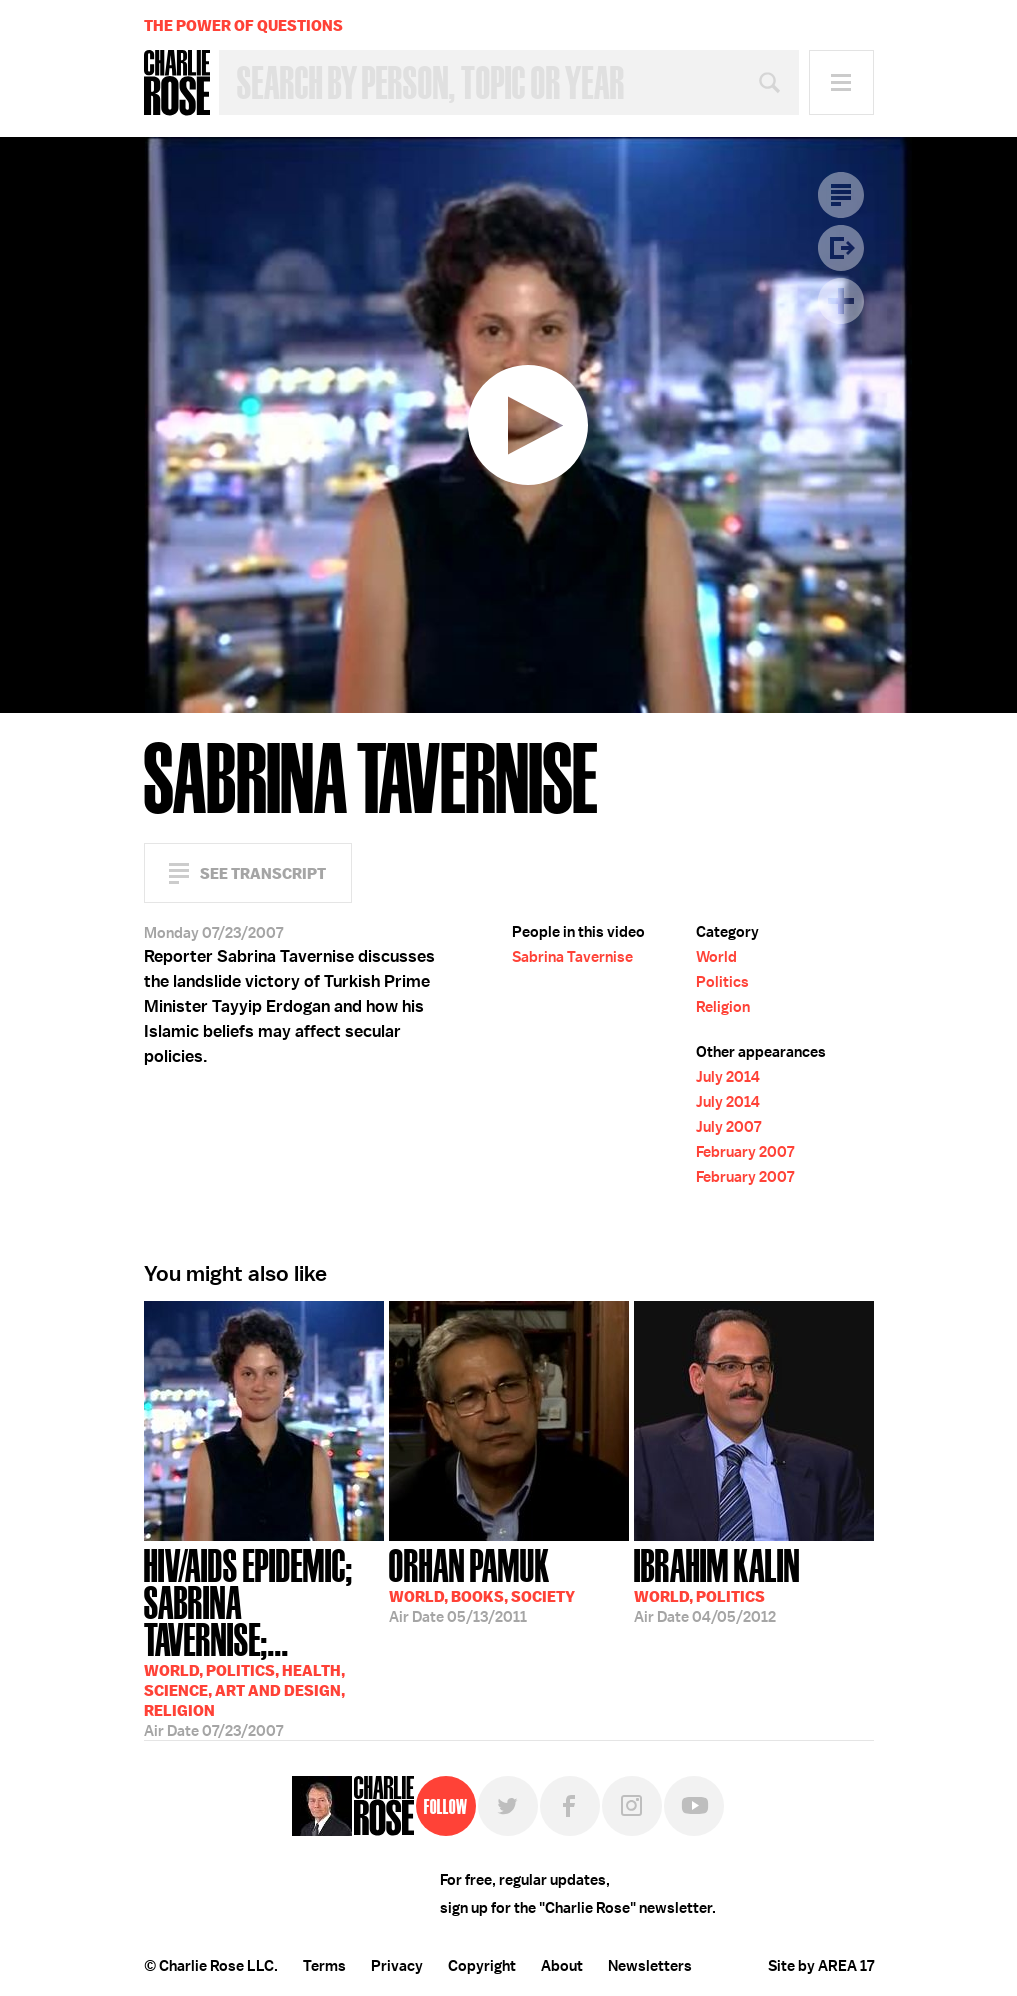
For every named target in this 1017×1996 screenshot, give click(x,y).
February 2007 (745, 1152)
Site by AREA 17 (821, 1966)
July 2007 (728, 1127)
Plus (841, 301)
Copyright (482, 1966)
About (562, 1966)
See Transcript (263, 873)
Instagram (632, 1806)
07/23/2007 (264, 1631)
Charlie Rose (177, 83)
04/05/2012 (717, 1584)
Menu (841, 82)
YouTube (694, 1806)
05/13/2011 (482, 1584)
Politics (722, 982)
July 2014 (728, 1077)
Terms (324, 1966)
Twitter (508, 1806)
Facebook (570, 1806)
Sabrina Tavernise (572, 957)
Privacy (397, 1966)
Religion (723, 1007)
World (716, 957)
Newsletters (650, 1966)
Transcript (841, 195)
